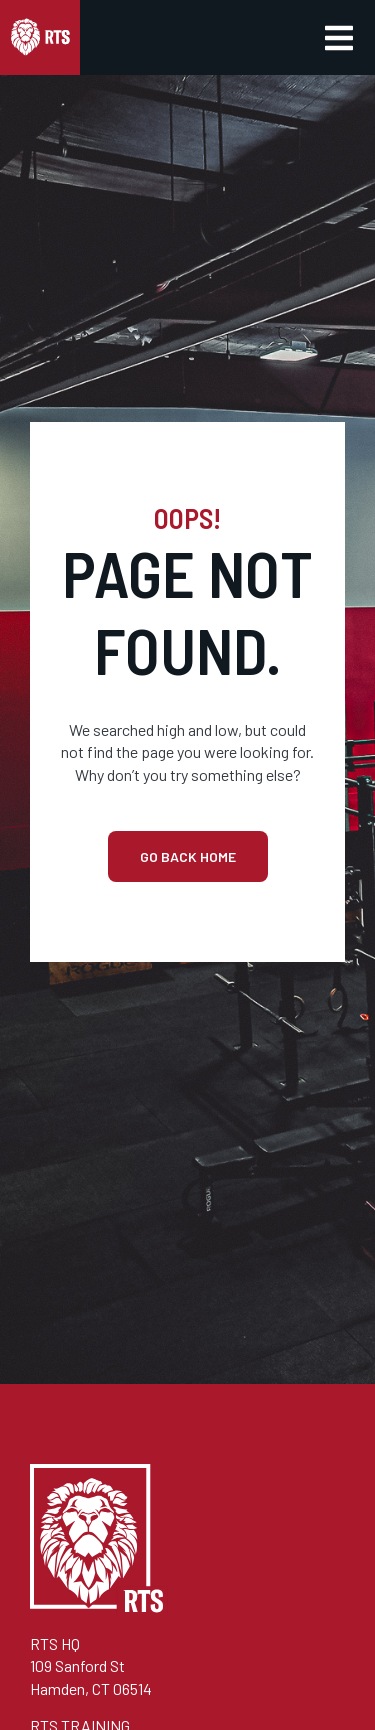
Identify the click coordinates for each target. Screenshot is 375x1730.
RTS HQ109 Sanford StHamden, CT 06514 (91, 1666)
